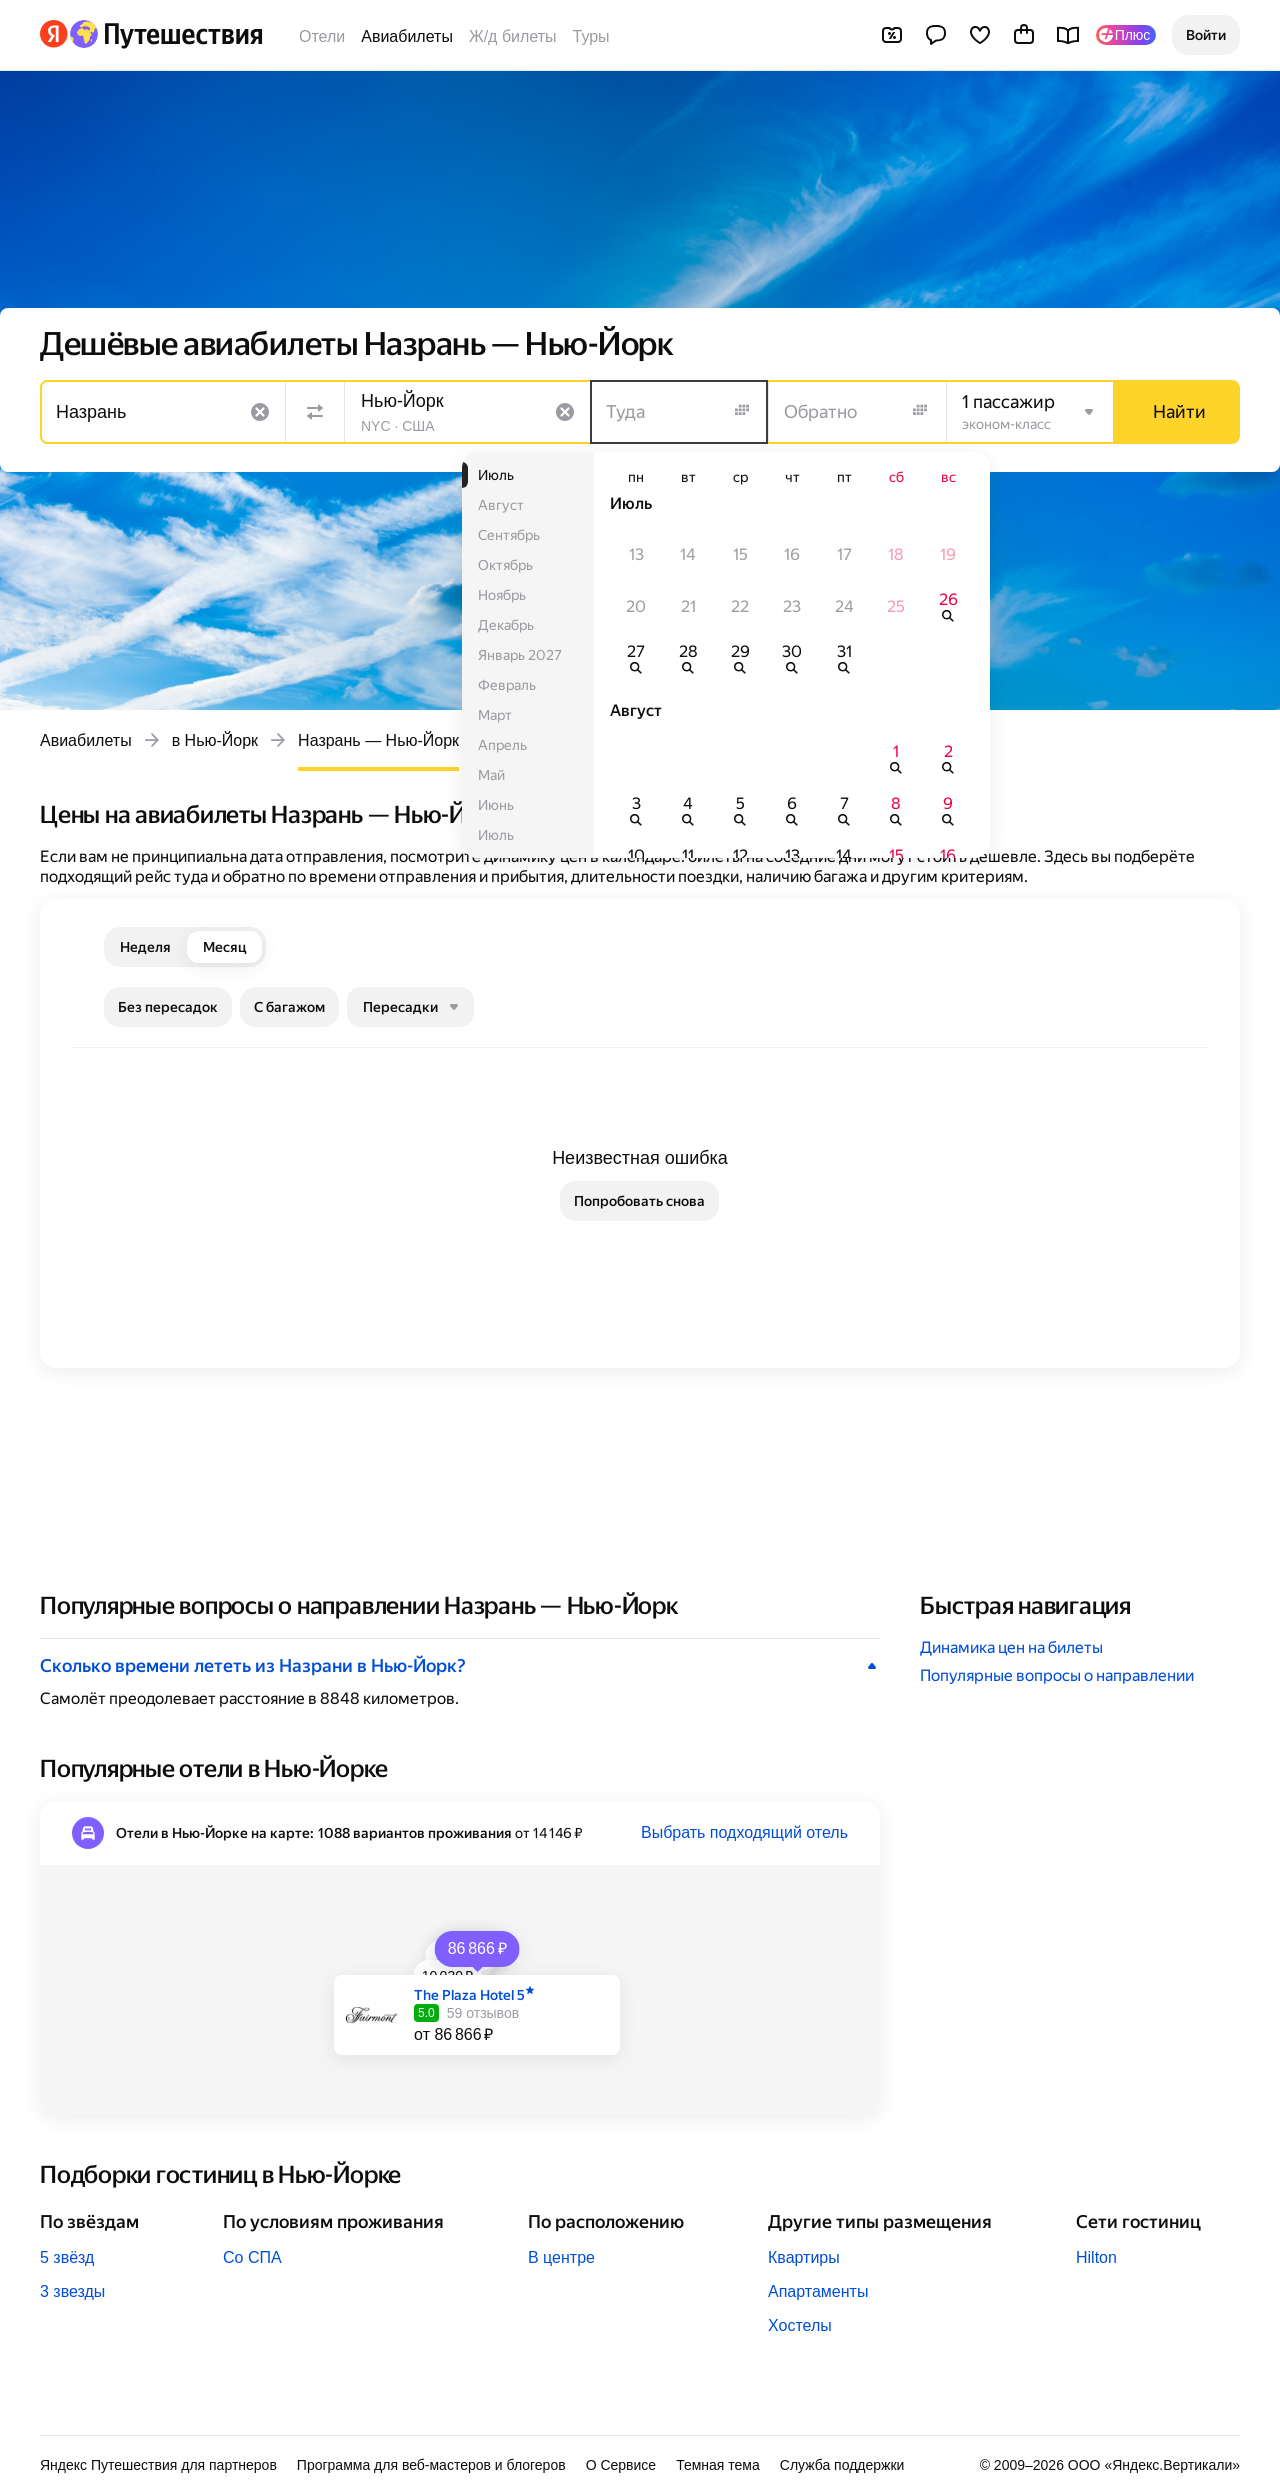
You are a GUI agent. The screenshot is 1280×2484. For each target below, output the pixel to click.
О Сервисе (621, 2465)
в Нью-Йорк (215, 740)
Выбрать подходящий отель (744, 1832)
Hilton (1096, 2257)
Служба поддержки (842, 2465)
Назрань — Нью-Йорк (378, 740)
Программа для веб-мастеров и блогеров (431, 2465)
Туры (591, 36)
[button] (1206, 35)
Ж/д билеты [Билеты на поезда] (513, 36)
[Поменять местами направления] (315, 412)
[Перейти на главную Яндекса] (54, 34)
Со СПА (252, 2257)
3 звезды (72, 2291)
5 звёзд (67, 2257)
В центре (561, 2257)
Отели (322, 36)
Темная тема (718, 2465)
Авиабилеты (407, 36)
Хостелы (800, 2325)
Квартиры (804, 2257)
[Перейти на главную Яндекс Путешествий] (165, 34)
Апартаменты (818, 2291)
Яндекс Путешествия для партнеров (158, 2465)
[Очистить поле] (260, 412)
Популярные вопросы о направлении (1057, 1675)
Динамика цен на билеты (1011, 1647)
